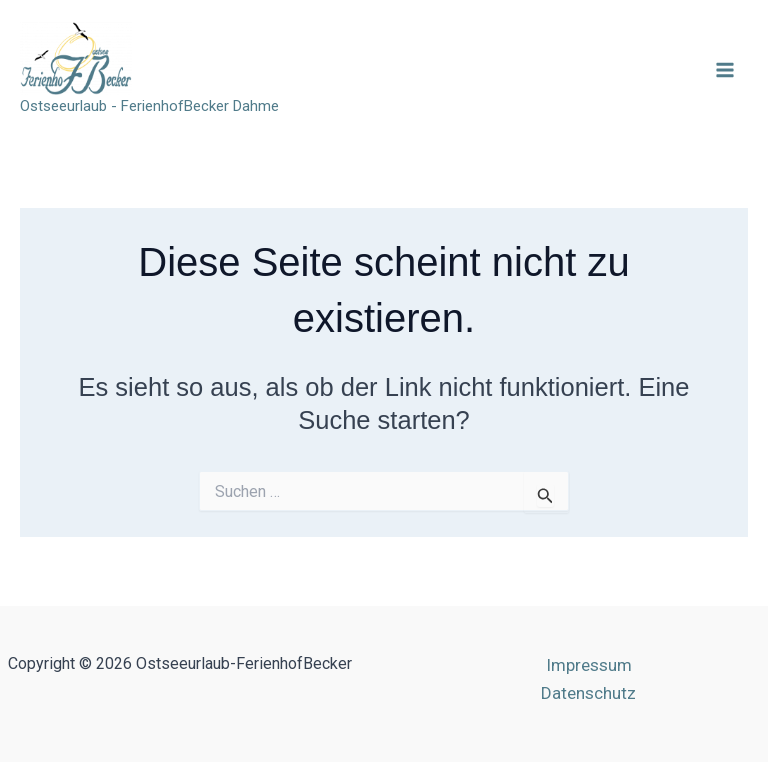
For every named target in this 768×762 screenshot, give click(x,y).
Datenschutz (588, 693)
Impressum (589, 665)
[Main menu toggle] (726, 70)
